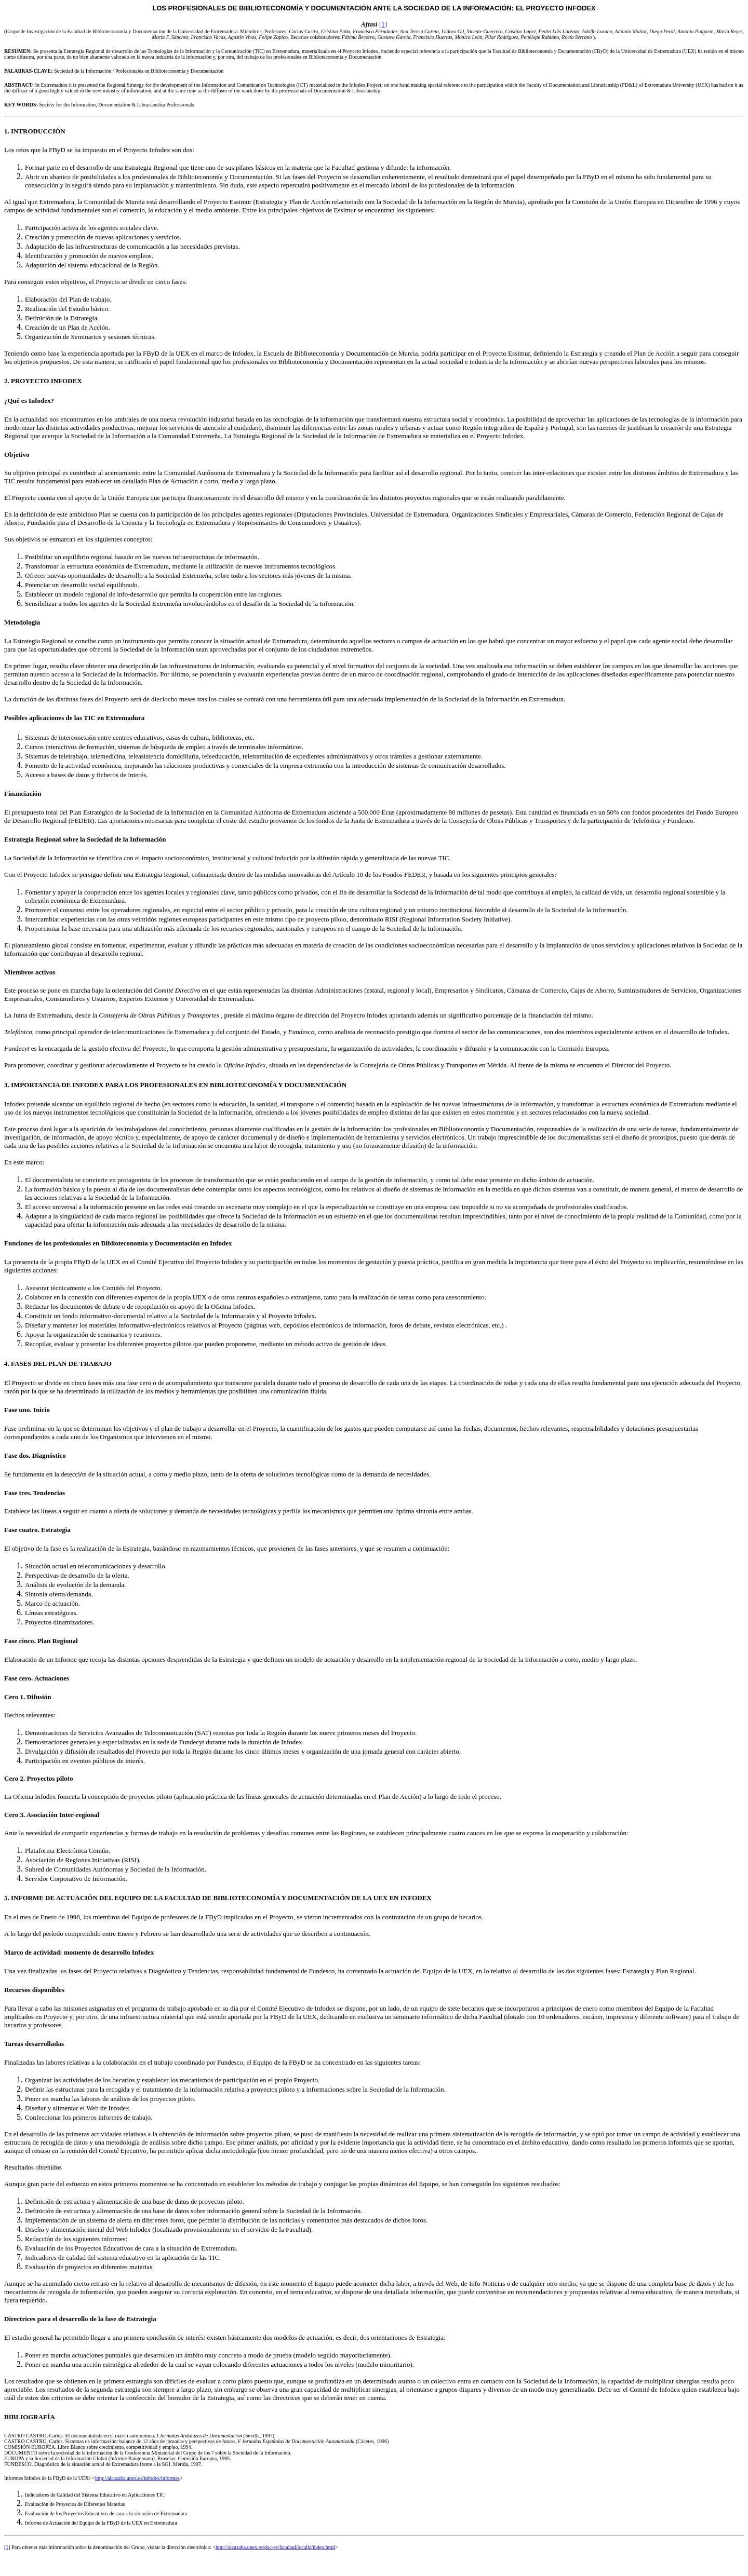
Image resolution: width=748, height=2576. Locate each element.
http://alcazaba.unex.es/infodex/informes (137, 2478)
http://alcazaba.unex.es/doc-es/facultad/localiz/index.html (275, 2547)
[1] (383, 24)
